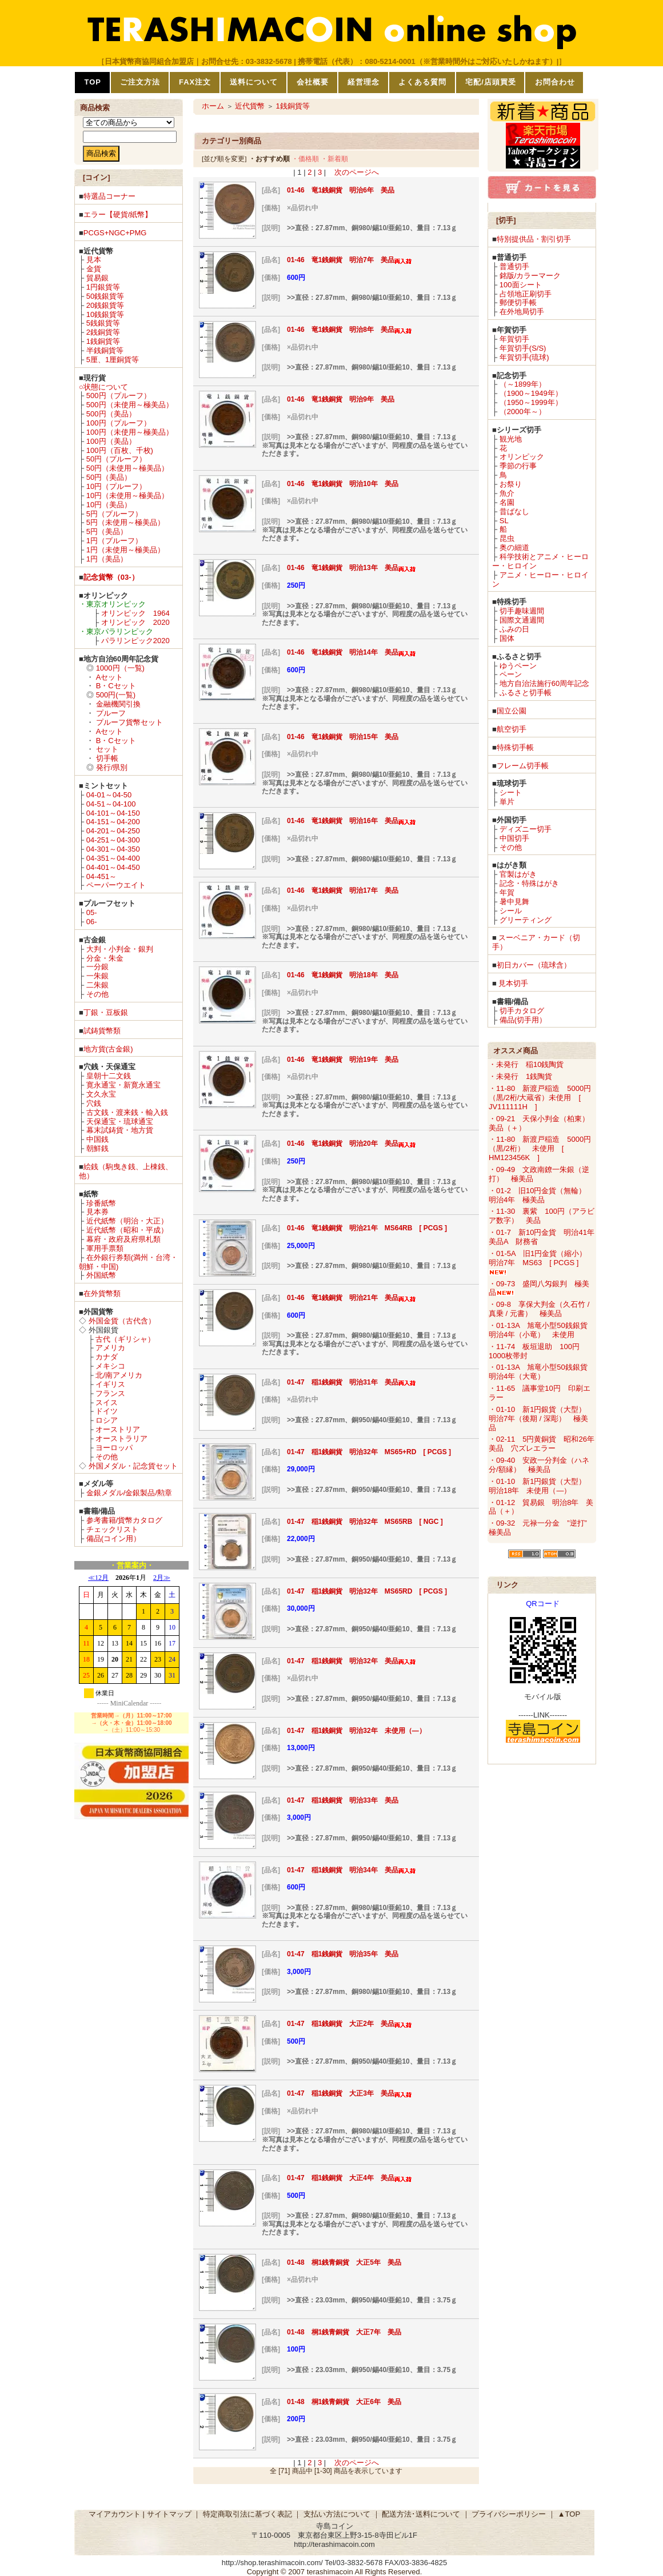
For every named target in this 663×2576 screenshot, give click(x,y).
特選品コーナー (109, 196)
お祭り (511, 484)
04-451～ (101, 876)
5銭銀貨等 (103, 323)
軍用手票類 (104, 1248)
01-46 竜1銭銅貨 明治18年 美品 (342, 975)
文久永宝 (101, 1094)
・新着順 (334, 158)
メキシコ (110, 1366)
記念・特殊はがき (529, 883)
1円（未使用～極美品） (125, 549)
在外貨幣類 (102, 1293)
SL (504, 520)
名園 (507, 502)
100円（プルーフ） (118, 423)
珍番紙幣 (101, 1203)
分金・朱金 (104, 958)
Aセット (109, 677)
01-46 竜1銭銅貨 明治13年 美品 (351, 568)
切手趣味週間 (522, 611)
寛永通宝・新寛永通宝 (123, 1085)
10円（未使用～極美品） (127, 495)
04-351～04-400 (113, 858)
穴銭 (93, 1103)
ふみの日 (514, 629)
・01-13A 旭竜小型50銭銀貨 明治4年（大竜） (542, 1372)
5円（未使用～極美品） (125, 522)
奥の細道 (514, 547)
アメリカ (110, 1347)
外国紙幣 (101, 1275)
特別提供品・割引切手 (534, 239)
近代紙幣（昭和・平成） (127, 1230)
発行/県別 (112, 767)
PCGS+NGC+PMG (115, 232)
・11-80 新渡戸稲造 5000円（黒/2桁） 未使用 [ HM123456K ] (540, 1148)
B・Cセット (116, 685)
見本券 (97, 1211)
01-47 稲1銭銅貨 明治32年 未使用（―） (356, 1731)
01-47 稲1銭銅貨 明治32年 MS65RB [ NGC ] (365, 1522)
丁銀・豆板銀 (105, 1012)
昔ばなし (514, 511)
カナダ (106, 1357)
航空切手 (511, 729)
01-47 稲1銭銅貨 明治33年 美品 (342, 1800)
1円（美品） (106, 559)
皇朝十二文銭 (108, 1076)
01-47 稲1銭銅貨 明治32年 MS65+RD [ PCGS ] (369, 1452)
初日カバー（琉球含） (534, 965)
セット (107, 749)
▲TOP (569, 2514)
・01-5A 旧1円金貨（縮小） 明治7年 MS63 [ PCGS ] (541, 1262)
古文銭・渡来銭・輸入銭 (127, 1112)
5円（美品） (106, 531)
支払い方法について (336, 2514)
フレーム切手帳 (523, 765)
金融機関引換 (118, 704)
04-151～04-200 (113, 821)
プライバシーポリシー (509, 2514)
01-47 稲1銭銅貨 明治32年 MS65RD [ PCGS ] (367, 1591)
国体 (507, 638)
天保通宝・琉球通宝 (119, 1121)
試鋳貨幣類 (102, 1030)
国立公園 (511, 711)
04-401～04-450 (113, 867)
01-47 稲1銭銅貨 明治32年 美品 (351, 1661)
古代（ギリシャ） (125, 1339)
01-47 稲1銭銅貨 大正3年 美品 (349, 2093)
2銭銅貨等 (103, 332)
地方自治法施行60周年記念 (544, 683)
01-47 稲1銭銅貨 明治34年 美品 (351, 1870)
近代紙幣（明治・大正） (127, 1221)
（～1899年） (523, 384)
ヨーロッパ (114, 1447)
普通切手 (514, 266)
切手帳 (107, 758)
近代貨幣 (250, 106)
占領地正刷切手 (526, 294)
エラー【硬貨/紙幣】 (118, 214)
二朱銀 (97, 985)
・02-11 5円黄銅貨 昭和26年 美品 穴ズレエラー (545, 1443)
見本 (93, 259)
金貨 (93, 268)
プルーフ (111, 713)
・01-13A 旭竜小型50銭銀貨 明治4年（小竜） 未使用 (542, 1330)
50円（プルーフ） (116, 459)
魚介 (507, 493)
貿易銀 (97, 278)
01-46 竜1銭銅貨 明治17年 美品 (342, 890)
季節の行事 (518, 466)
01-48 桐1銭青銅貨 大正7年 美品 (344, 2332)
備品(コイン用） (113, 1538)
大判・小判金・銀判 (119, 949)
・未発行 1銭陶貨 (520, 1076)
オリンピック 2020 (135, 622)
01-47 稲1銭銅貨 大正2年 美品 (349, 2024)
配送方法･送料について (421, 2514)
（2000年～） (523, 411)
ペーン (511, 674)
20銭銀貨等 (105, 305)
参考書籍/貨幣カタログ (124, 1520)
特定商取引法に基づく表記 (247, 2514)
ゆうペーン (518, 665)
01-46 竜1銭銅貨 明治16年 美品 (351, 821)
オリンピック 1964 (135, 613)
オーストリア (117, 1429)
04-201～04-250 (113, 830)
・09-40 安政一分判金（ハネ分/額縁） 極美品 (539, 1465)
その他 (97, 994)
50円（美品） (108, 477)
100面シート (521, 284)
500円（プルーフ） (118, 395)
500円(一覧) (115, 695)
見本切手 (513, 983)
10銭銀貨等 (105, 314)
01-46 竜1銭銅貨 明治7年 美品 (349, 260)
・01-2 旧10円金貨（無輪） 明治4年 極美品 (541, 1195)
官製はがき (518, 874)
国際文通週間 (522, 620)
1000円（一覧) (120, 668)
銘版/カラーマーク (530, 275)
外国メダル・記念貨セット (133, 1466)
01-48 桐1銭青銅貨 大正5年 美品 (344, 2262)
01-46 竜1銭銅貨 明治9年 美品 (340, 399)
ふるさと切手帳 (526, 692)
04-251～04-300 (113, 840)
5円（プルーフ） (114, 513)
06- (91, 921)
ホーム (213, 106)
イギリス (110, 1384)
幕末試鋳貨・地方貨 (119, 1130)
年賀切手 (514, 339)
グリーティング (526, 920)
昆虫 (507, 538)
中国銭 (97, 1139)
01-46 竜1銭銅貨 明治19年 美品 (342, 1060)
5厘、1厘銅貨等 (112, 359)
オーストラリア (121, 1438)
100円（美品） (111, 441)
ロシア (106, 1420)
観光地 (511, 439)
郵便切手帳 (518, 302)
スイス (106, 1402)
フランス (110, 1393)
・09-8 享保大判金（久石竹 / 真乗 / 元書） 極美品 (539, 1309)
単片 (507, 801)
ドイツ (106, 1411)
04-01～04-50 (109, 795)
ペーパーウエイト (116, 885)
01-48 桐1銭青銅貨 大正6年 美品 (344, 2402)
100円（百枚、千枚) (119, 450)
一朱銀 (97, 976)
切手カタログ (522, 1010)
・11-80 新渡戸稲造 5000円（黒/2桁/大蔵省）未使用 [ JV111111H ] (540, 1097)
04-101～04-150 (113, 813)
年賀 (507, 892)
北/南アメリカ (118, 1375)
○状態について (103, 387)
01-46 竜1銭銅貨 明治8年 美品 (349, 330)
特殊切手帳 (515, 747)
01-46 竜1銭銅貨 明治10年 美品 (342, 484)
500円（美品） (111, 414)
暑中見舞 (514, 901)
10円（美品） (108, 504)
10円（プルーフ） (116, 486)
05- (91, 912)
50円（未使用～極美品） (127, 468)
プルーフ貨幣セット (129, 722)
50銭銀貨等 (105, 296)
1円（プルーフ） (114, 540)
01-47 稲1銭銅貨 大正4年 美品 (349, 2178)
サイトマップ (169, 2514)
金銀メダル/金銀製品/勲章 (129, 1492)
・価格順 (305, 158)
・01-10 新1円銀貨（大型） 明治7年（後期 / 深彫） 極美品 (541, 1418)
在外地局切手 (522, 311)
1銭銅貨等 (103, 341)
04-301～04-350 (113, 849)
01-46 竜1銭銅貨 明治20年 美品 (351, 1143)
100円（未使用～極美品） (129, 432)
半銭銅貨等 (104, 350)
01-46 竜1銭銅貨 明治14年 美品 (351, 652)
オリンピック (522, 456)
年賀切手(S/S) (523, 348)
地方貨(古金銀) (108, 1049)
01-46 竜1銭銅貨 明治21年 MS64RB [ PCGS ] (370, 1228)
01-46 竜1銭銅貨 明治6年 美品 (340, 190)
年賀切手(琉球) (524, 357)
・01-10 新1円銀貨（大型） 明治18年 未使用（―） (541, 1486)
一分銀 (97, 966)
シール (511, 910)
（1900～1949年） (531, 393)
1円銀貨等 (103, 287)
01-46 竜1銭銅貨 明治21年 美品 (351, 1298)
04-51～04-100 (111, 804)
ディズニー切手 (526, 829)
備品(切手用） (523, 1020)
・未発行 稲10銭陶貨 (526, 1064)
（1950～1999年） (531, 402)
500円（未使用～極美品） (129, 404)
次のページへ (356, 172)
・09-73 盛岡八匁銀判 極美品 (539, 1288)
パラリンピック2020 (135, 640)
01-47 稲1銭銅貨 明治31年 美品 (351, 1382)
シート (511, 792)
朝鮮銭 (97, 1148)
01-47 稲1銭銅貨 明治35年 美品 (342, 1954)
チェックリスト (112, 1529)
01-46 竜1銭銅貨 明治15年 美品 (342, 737)
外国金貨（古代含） (122, 1321)
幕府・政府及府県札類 (123, 1239)
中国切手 (514, 838)
